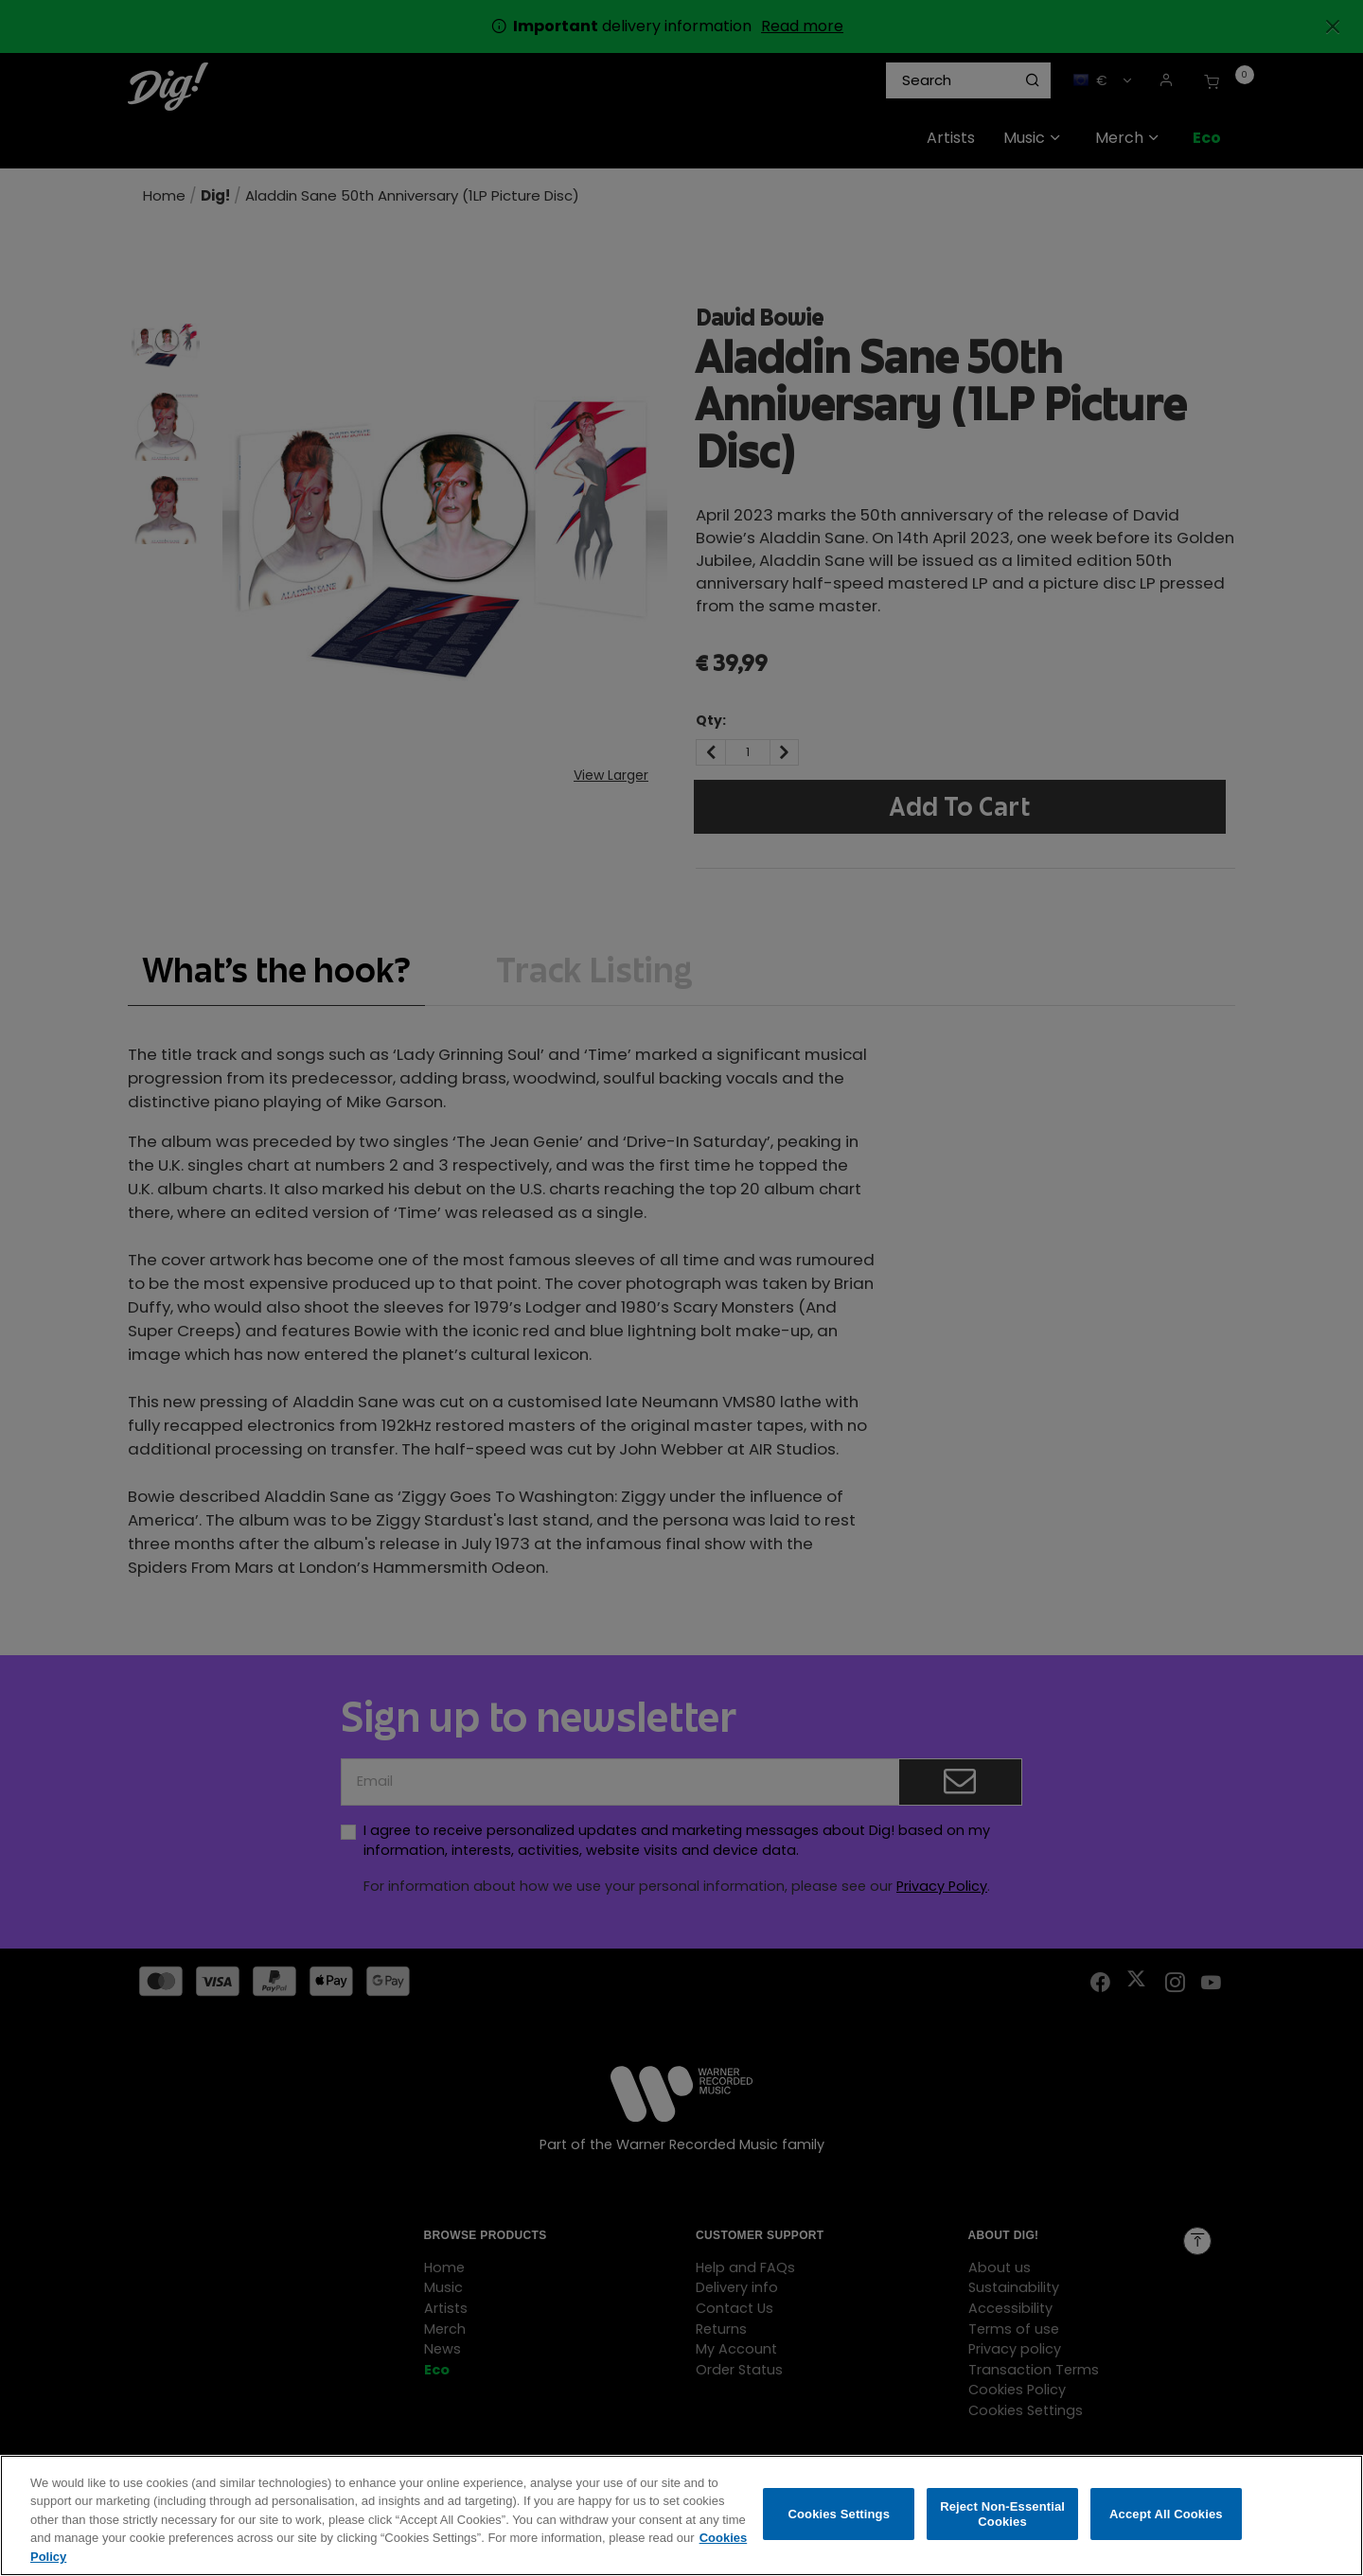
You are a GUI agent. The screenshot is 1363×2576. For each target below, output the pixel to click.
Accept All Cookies (1166, 2527)
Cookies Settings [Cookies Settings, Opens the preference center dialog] (839, 2527)
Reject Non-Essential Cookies (1002, 2527)
